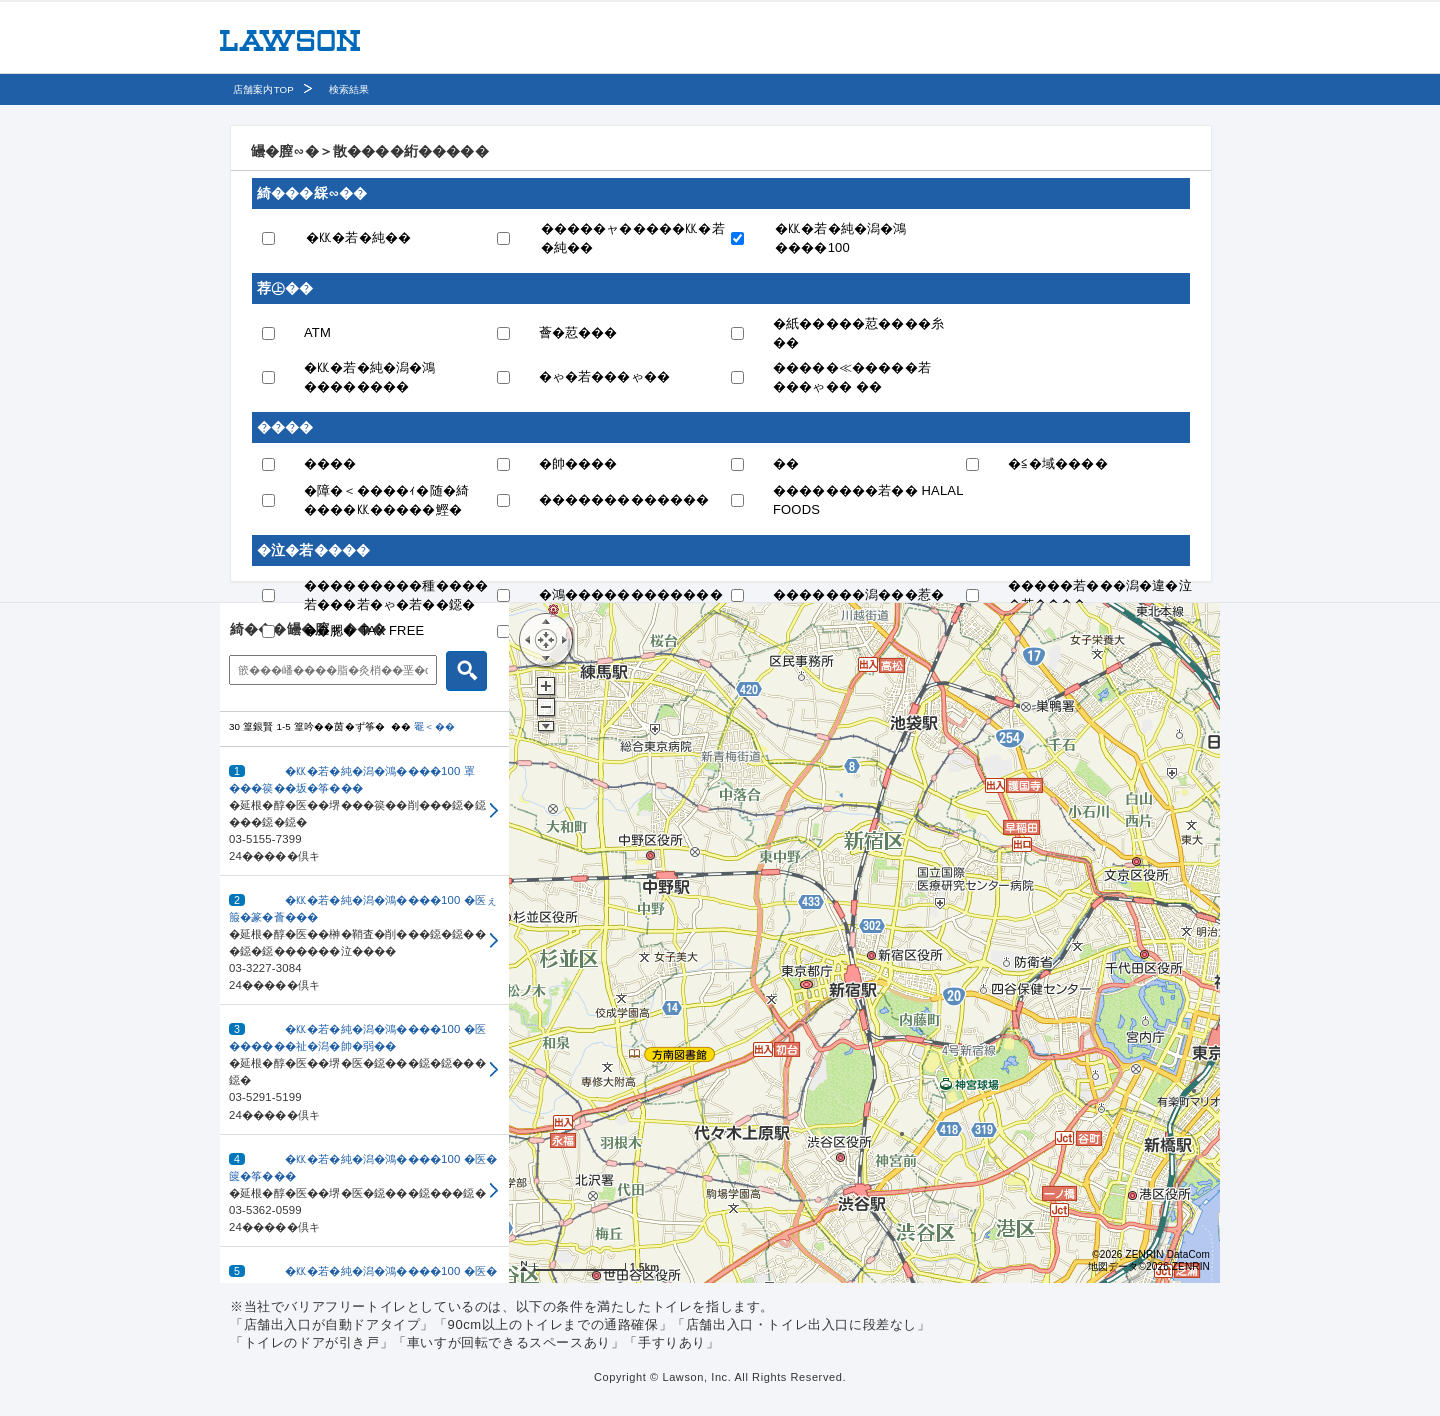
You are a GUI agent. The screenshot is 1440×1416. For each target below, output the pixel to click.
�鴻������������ (631, 594)
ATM (317, 332)
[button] (364, 811)
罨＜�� (434, 726)
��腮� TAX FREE (364, 630)
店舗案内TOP (263, 89)
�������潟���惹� (858, 594)
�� (786, 463)
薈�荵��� (578, 332)
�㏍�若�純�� (358, 237)
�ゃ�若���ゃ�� (605, 376)
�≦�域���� (1058, 463)
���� (330, 463)
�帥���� (578, 463)
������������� (624, 499)
